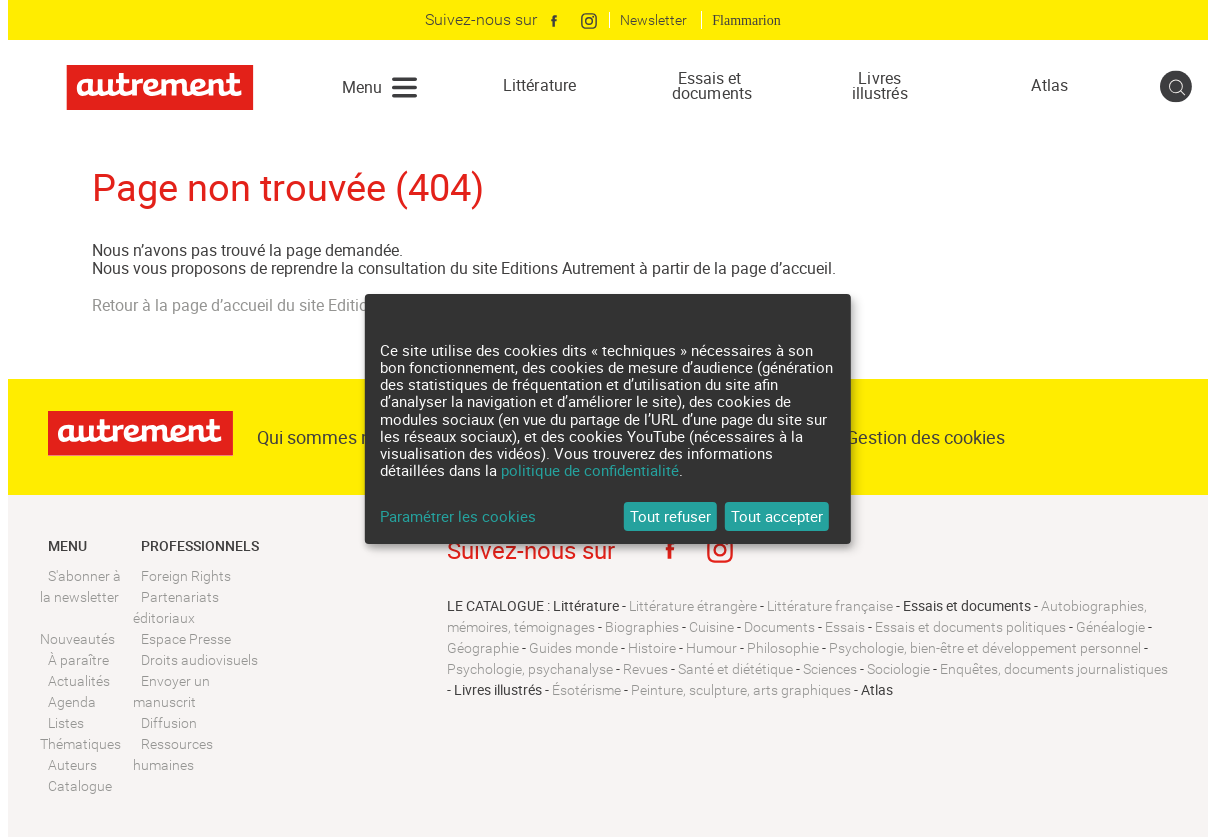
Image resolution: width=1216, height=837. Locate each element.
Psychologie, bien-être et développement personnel (985, 648)
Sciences (830, 669)
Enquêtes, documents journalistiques (1054, 669)
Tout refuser (670, 516)
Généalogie (1110, 627)
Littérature (539, 85)
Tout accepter (777, 516)
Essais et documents (709, 86)
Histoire (652, 648)
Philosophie (783, 648)
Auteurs (72, 765)
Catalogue (80, 786)
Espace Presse (186, 639)
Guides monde (573, 648)
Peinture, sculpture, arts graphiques (741, 690)
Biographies (642, 627)
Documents (779, 627)
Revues (645, 669)
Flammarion (746, 20)
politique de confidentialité (590, 470)
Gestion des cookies (925, 437)
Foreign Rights (186, 576)
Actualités (79, 681)
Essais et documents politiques (970, 627)
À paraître (78, 660)
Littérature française (830, 606)
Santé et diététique (735, 669)
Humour (711, 648)
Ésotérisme (586, 690)
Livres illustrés (880, 86)
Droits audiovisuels (199, 660)
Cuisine (711, 627)
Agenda (72, 702)
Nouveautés (77, 639)
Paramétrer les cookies (458, 516)
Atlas (1049, 85)
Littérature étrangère (693, 606)
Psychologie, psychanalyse (530, 669)
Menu (362, 87)
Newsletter (653, 20)
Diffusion (169, 723)
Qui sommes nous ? (335, 437)
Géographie (483, 648)
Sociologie (898, 669)
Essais (845, 627)
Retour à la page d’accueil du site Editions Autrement (277, 305)
